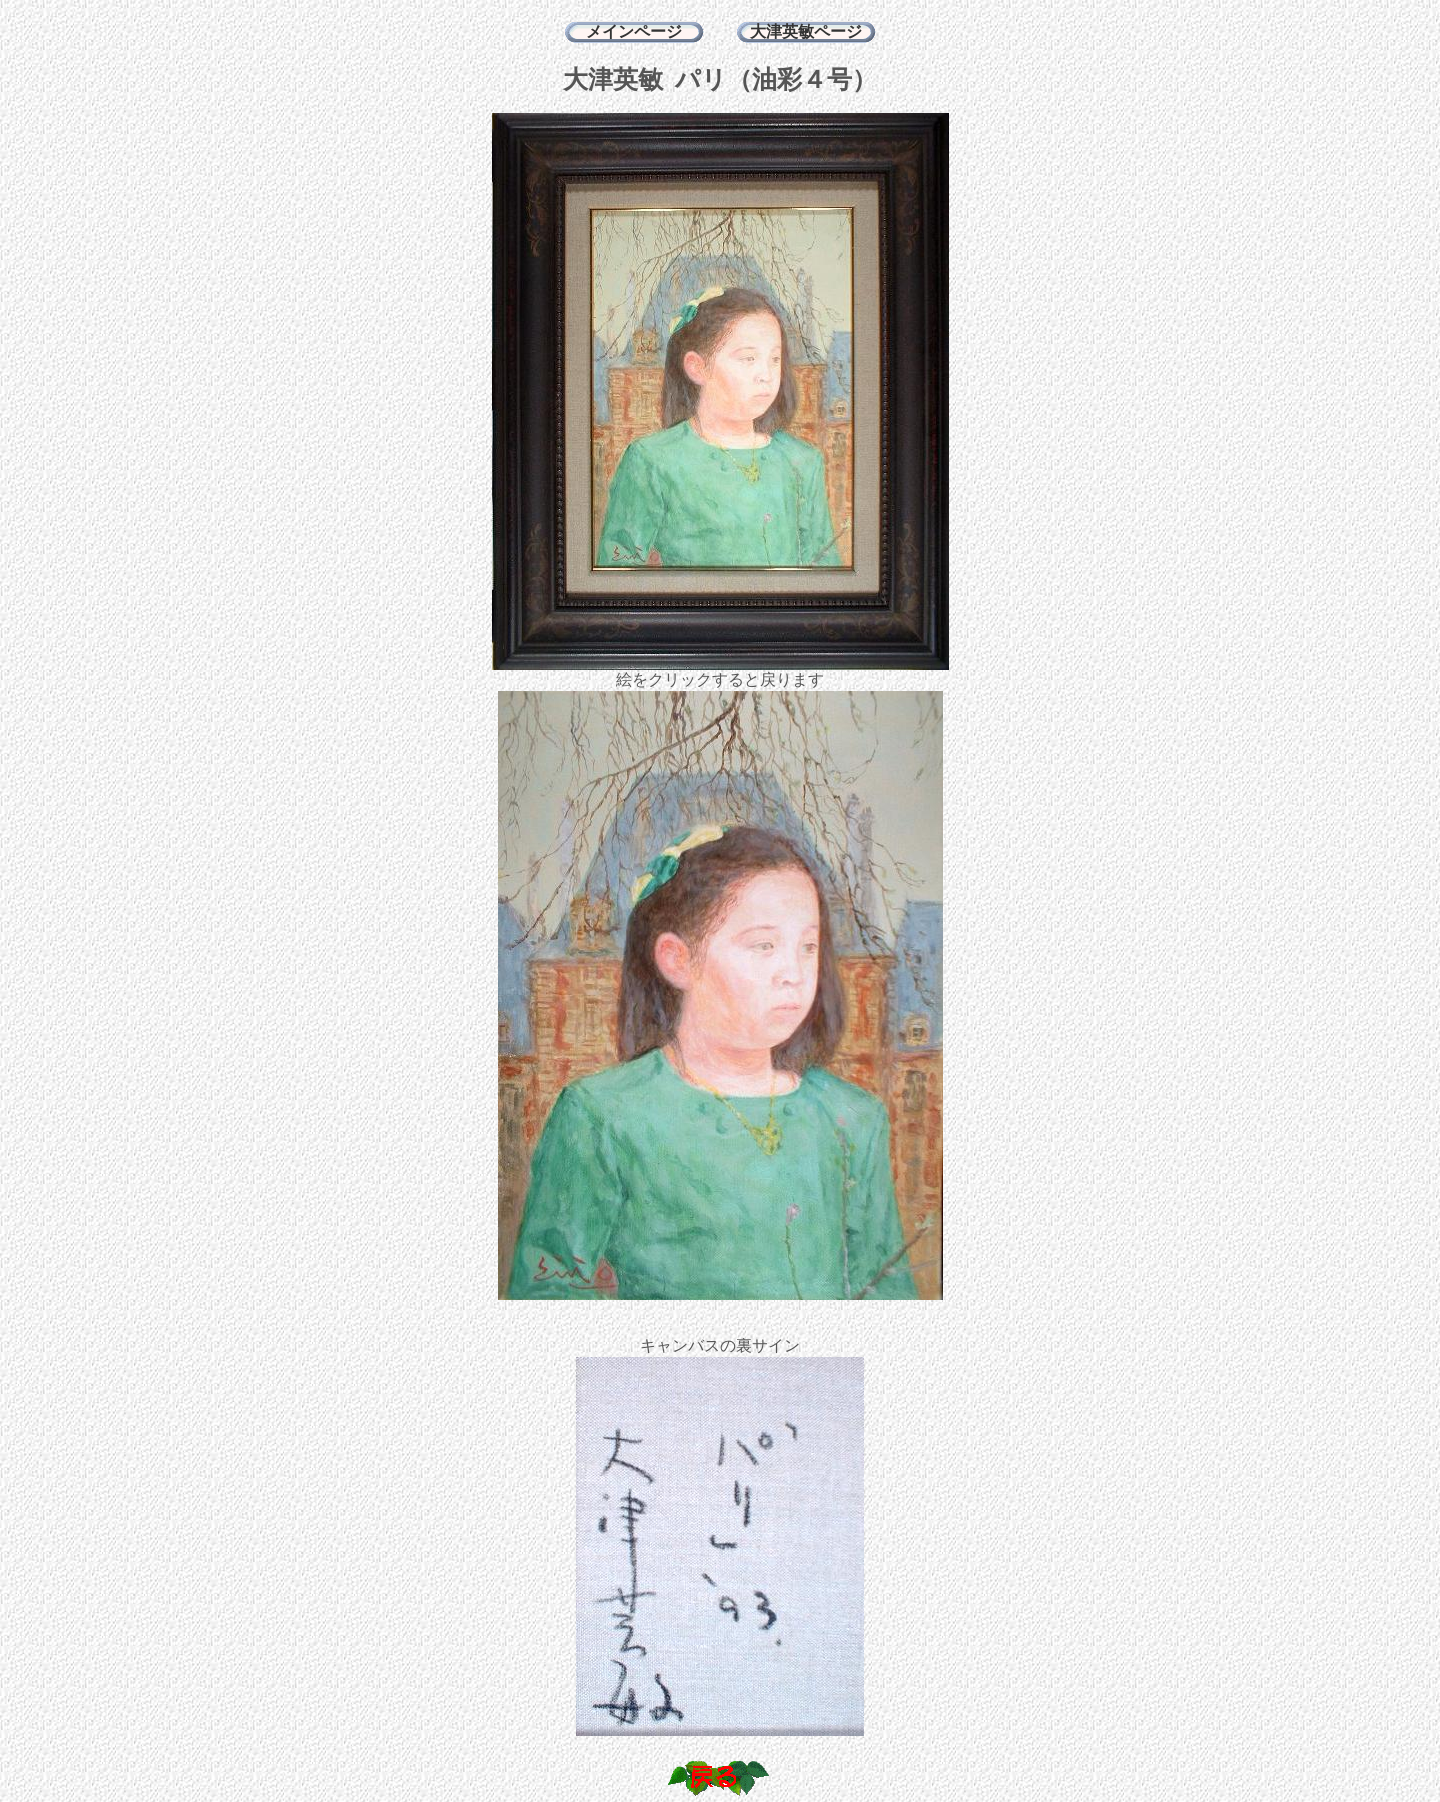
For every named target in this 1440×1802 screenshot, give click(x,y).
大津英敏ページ (806, 31)
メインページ (634, 31)
